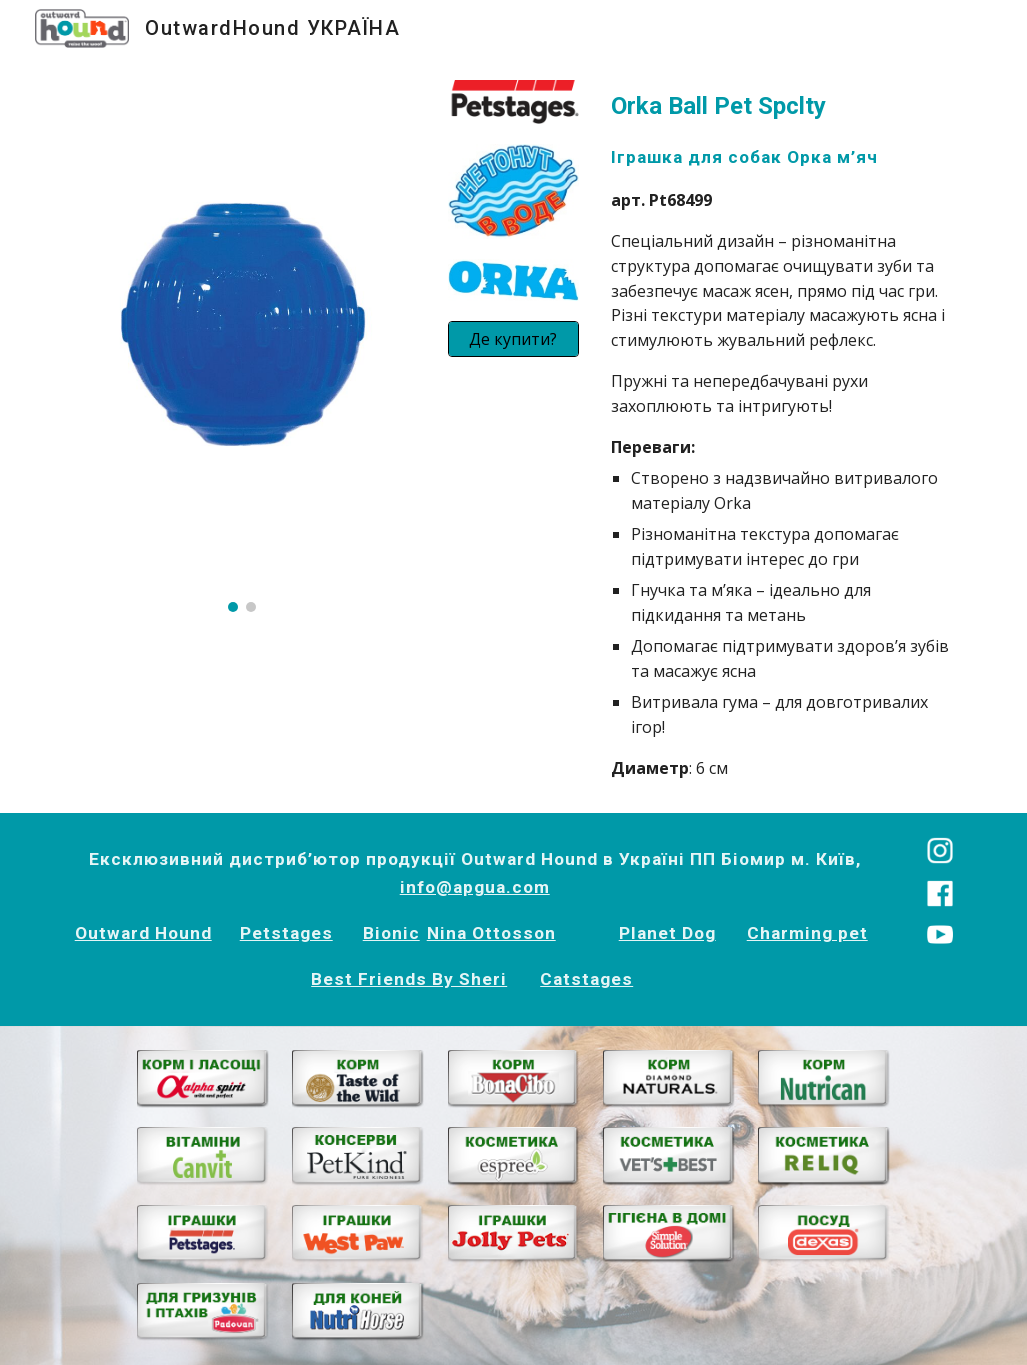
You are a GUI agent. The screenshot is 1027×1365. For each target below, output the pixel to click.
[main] (785, 434)
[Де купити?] (514, 339)
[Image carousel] (242, 346)
